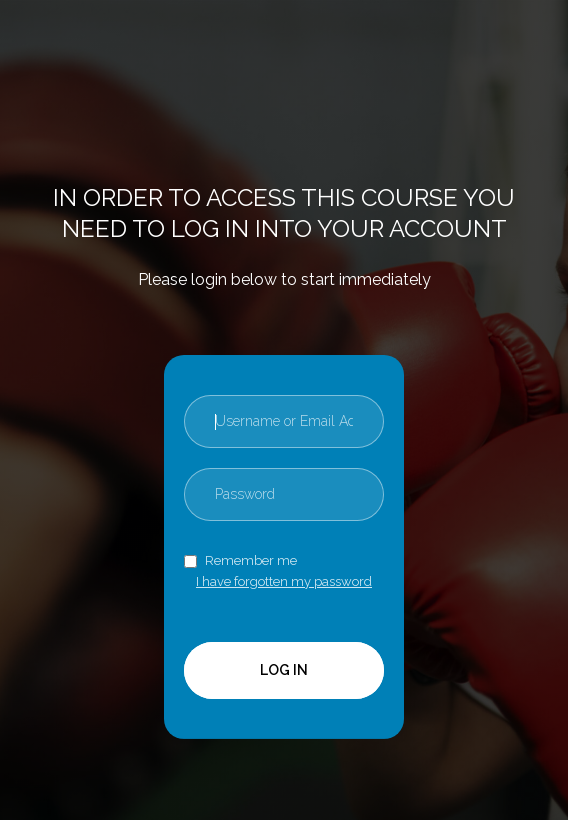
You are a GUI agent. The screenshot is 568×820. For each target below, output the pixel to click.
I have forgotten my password (284, 581)
